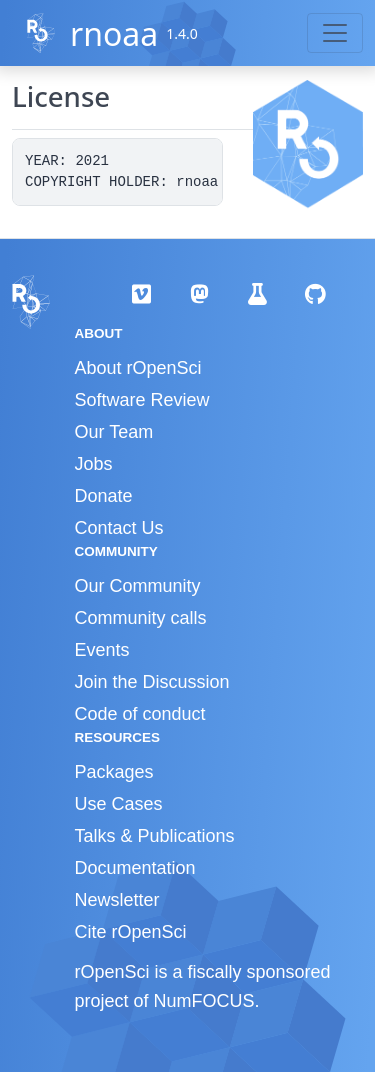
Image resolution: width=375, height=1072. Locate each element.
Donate (104, 496)
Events (102, 650)
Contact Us (119, 528)
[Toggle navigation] (335, 33)
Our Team (114, 432)
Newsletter (117, 900)
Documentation (135, 868)
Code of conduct (140, 714)
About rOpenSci (138, 368)
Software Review (142, 400)
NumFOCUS (204, 1001)
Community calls (141, 618)
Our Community (138, 586)
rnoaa (114, 33)
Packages (114, 772)
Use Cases (119, 804)
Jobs (94, 464)
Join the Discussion (152, 682)
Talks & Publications (155, 836)
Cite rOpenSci (131, 932)
